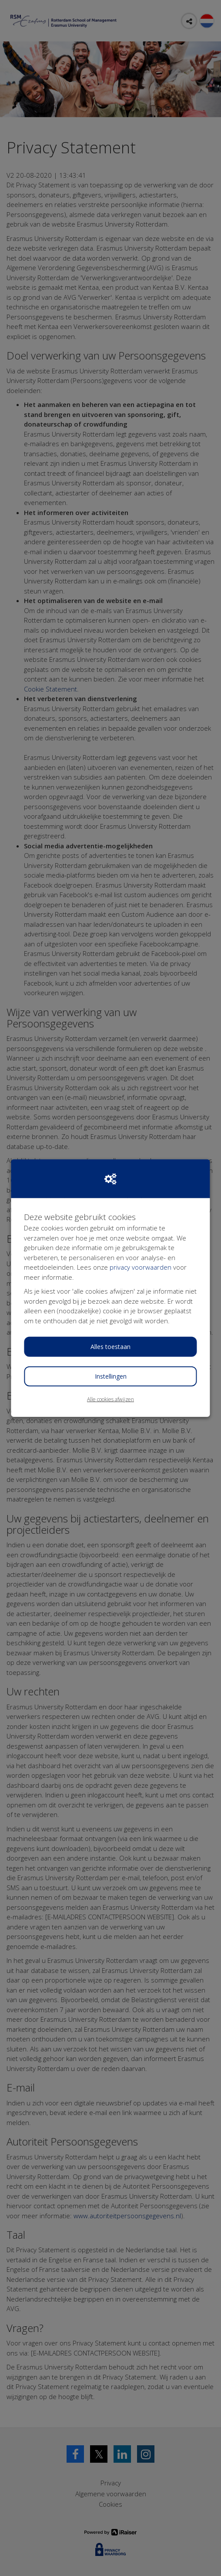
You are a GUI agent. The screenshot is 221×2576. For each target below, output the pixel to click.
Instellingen (111, 1376)
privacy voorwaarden (140, 1267)
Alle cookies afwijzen (110, 1399)
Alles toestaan (110, 1346)
